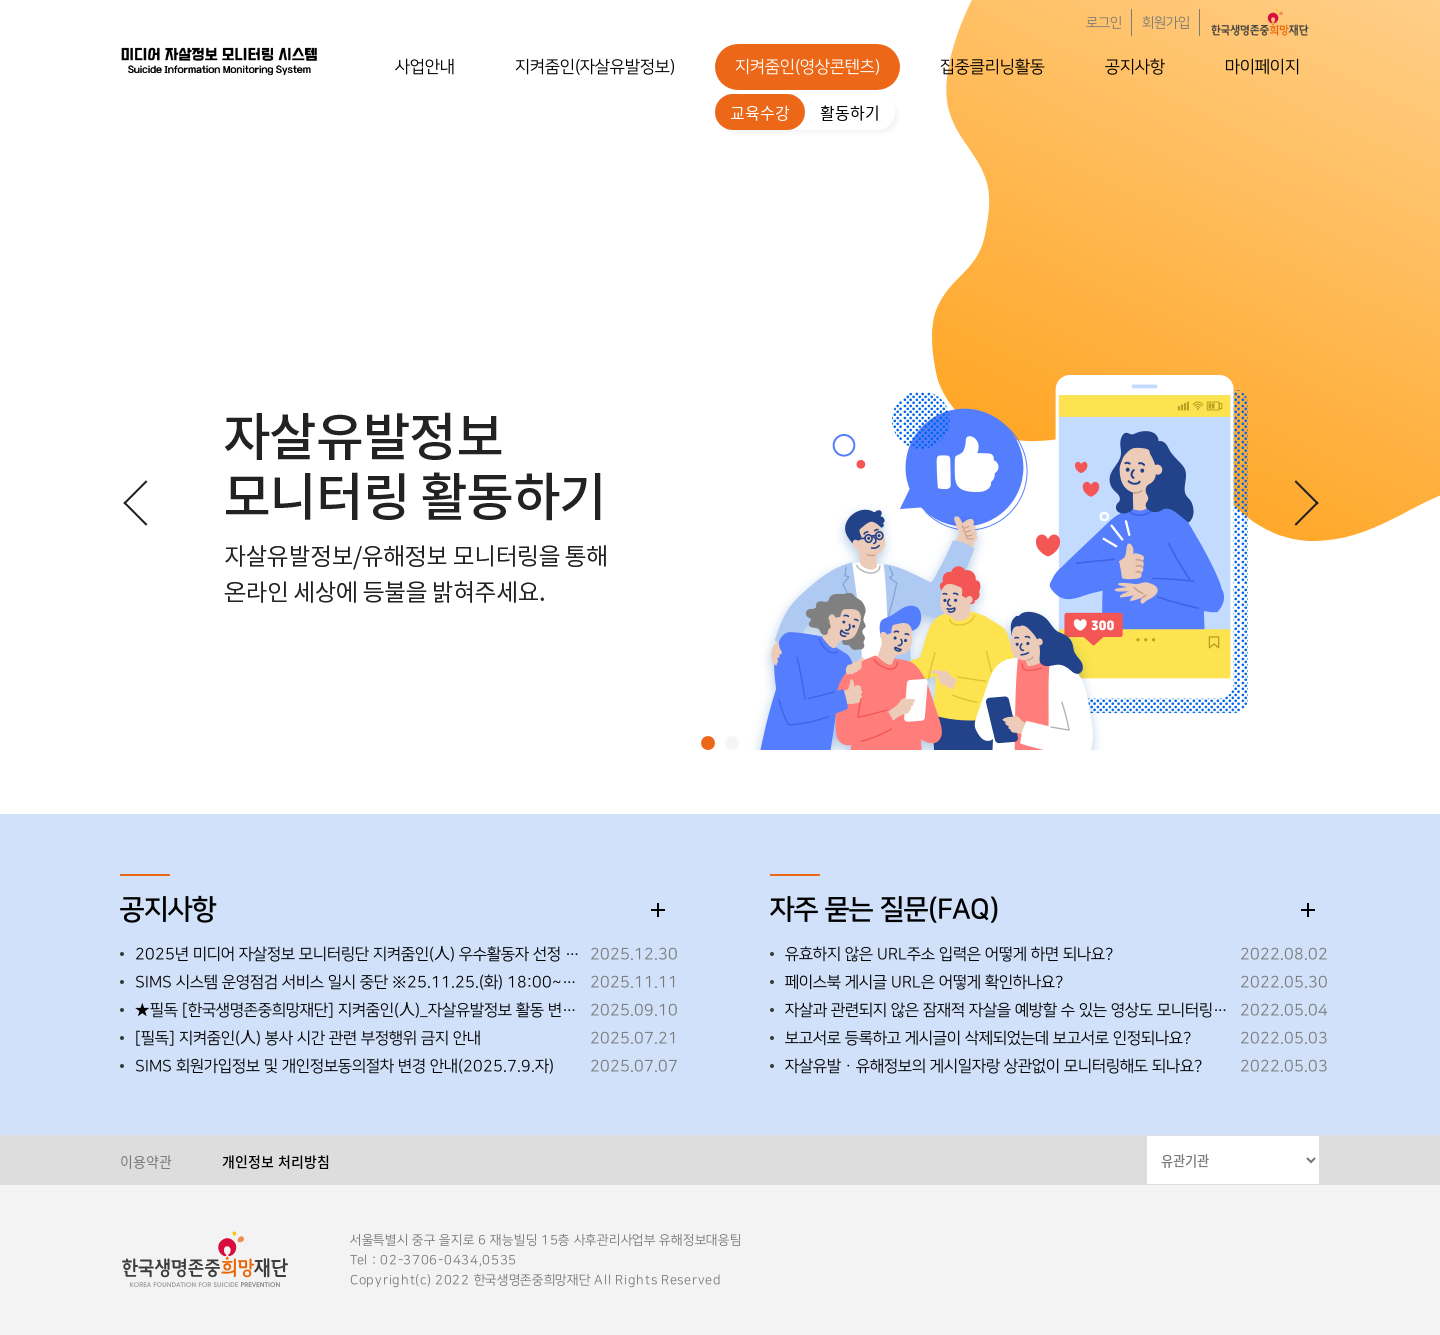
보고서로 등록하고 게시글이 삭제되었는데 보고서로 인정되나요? (988, 1038)
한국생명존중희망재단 (220, 60)
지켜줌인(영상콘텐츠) (807, 67)
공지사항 (1135, 67)
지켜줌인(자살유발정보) (595, 67)
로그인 (1104, 23)
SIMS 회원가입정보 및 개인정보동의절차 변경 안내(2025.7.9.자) (344, 1066)
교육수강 (760, 112)
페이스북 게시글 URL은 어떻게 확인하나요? (924, 982)
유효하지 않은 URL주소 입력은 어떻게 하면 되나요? (949, 954)
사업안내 (425, 67)
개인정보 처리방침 (276, 1161)
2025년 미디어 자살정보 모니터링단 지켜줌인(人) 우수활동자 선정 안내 (357, 954)
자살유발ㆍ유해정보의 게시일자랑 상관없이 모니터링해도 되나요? (993, 1066)
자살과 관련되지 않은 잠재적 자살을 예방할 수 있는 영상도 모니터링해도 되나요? (1007, 1010)
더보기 (658, 910)
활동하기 (850, 112)
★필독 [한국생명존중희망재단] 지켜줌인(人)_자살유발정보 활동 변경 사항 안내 (357, 1010)
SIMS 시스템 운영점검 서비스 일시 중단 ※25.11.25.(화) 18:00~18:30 (357, 982)
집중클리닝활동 (992, 67)
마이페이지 (1262, 67)
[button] (708, 743)
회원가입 (1166, 23)
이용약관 (146, 1161)
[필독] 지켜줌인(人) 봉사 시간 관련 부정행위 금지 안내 (308, 1038)
